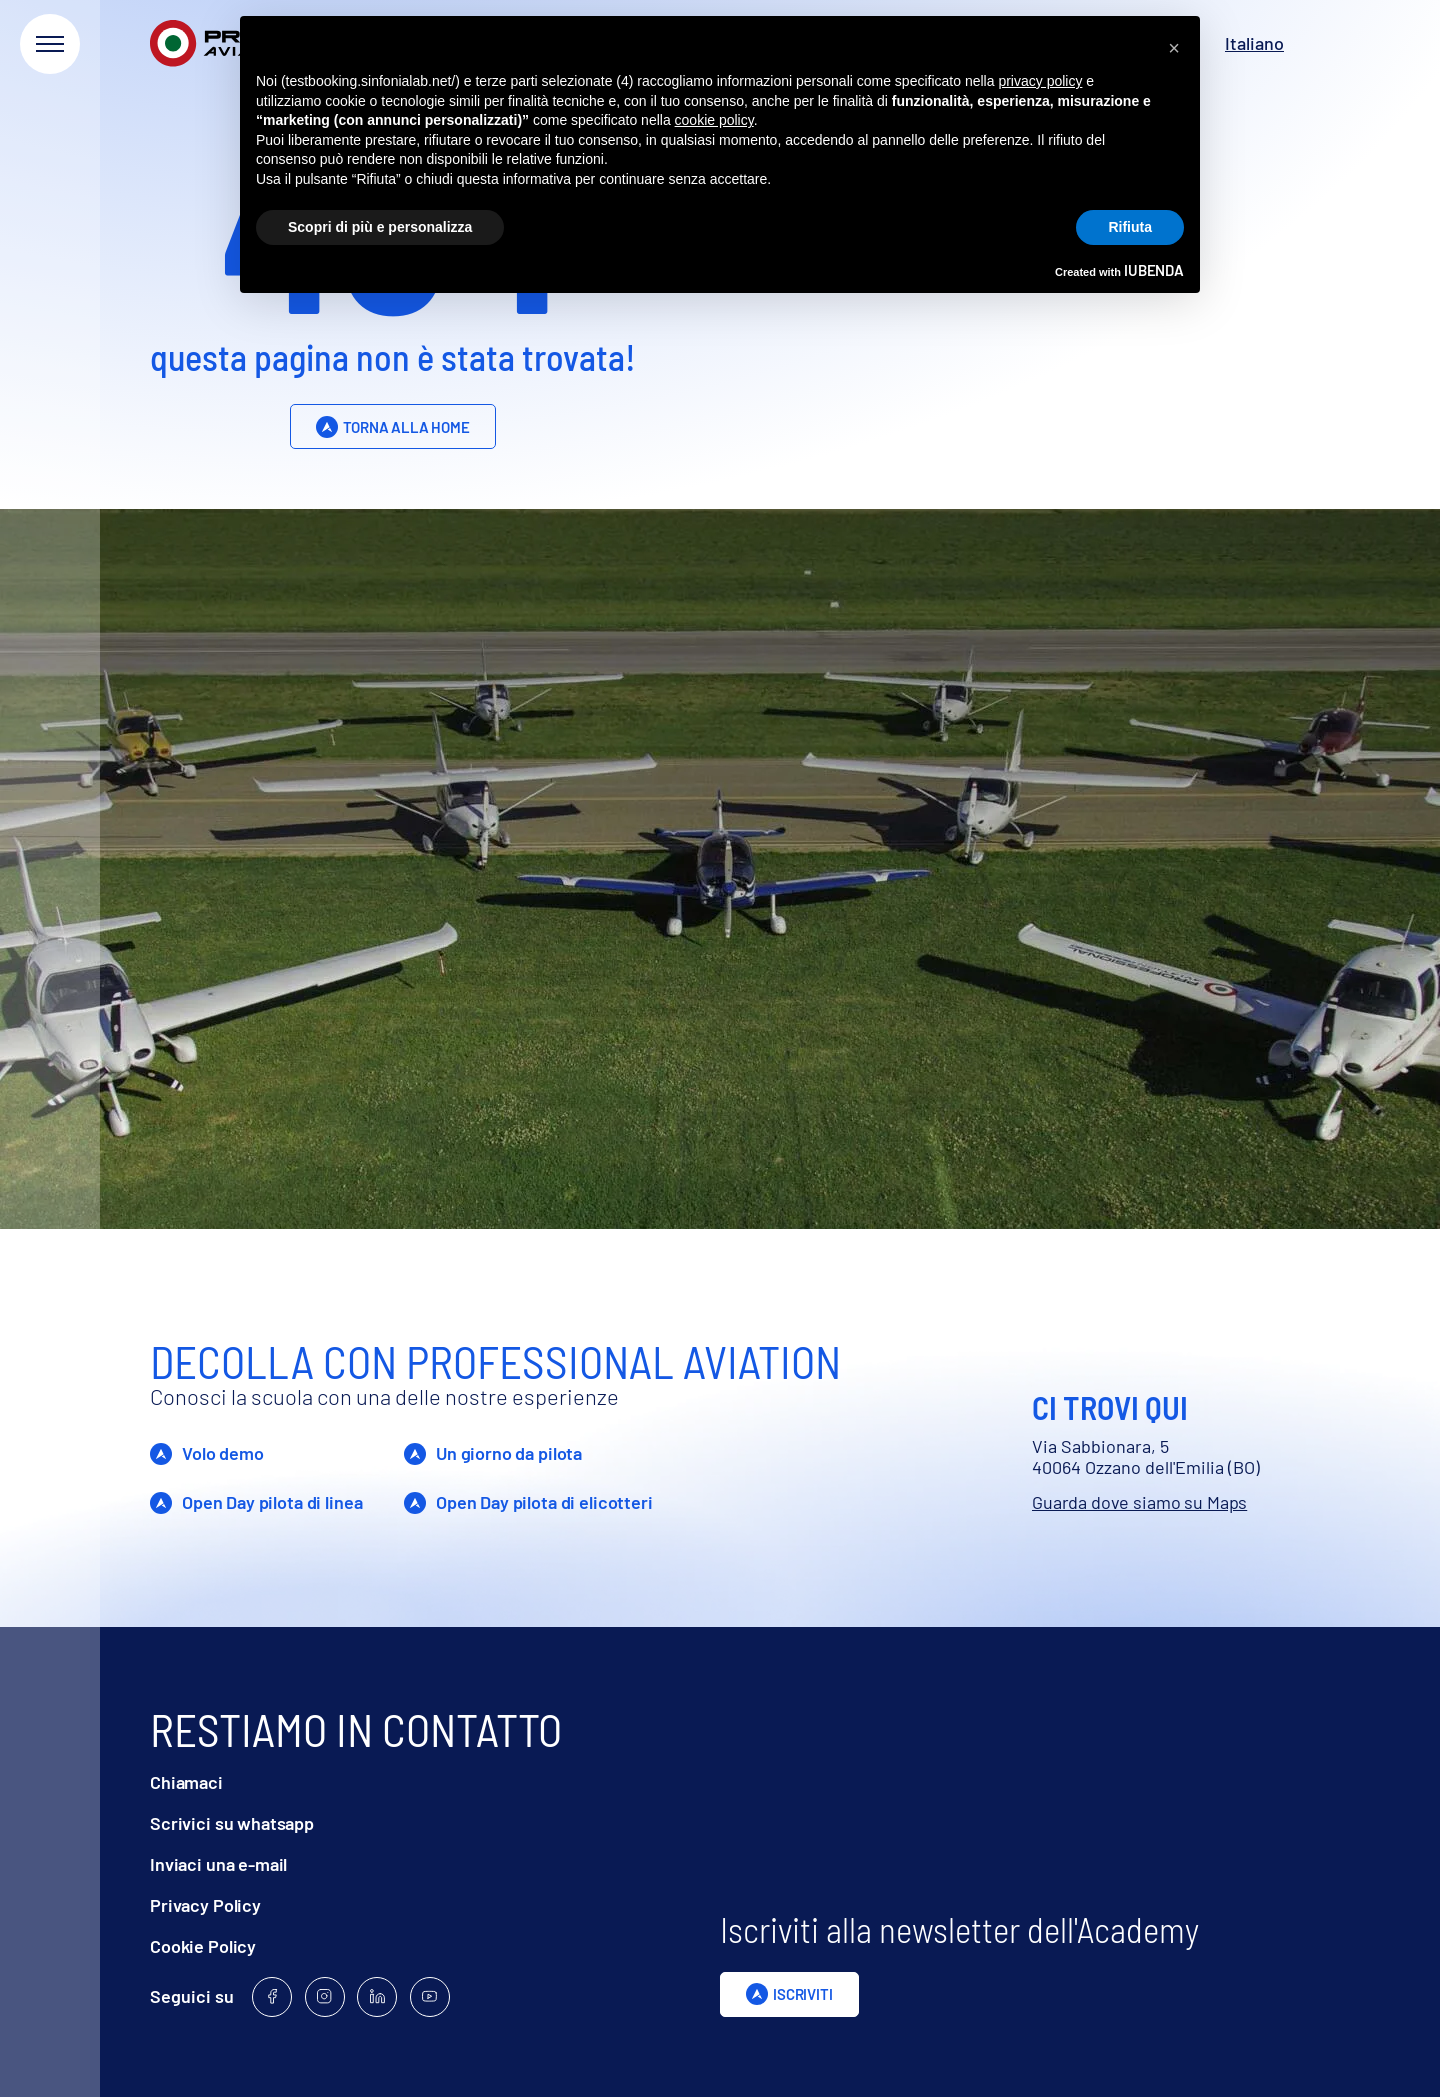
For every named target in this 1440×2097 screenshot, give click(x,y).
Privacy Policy (205, 1905)
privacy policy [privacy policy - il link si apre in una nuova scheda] (1040, 81)
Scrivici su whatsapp (232, 1823)
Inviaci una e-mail (218, 1864)
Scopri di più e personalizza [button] (380, 227)
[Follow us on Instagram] (325, 1997)
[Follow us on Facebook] (272, 1997)
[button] (1174, 48)
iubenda (1154, 270)
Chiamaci (186, 1782)
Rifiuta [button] (1130, 227)
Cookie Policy (203, 1946)
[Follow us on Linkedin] (377, 1997)
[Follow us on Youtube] (430, 1997)
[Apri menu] (50, 44)
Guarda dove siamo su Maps (1139, 1502)
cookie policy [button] (714, 120)
